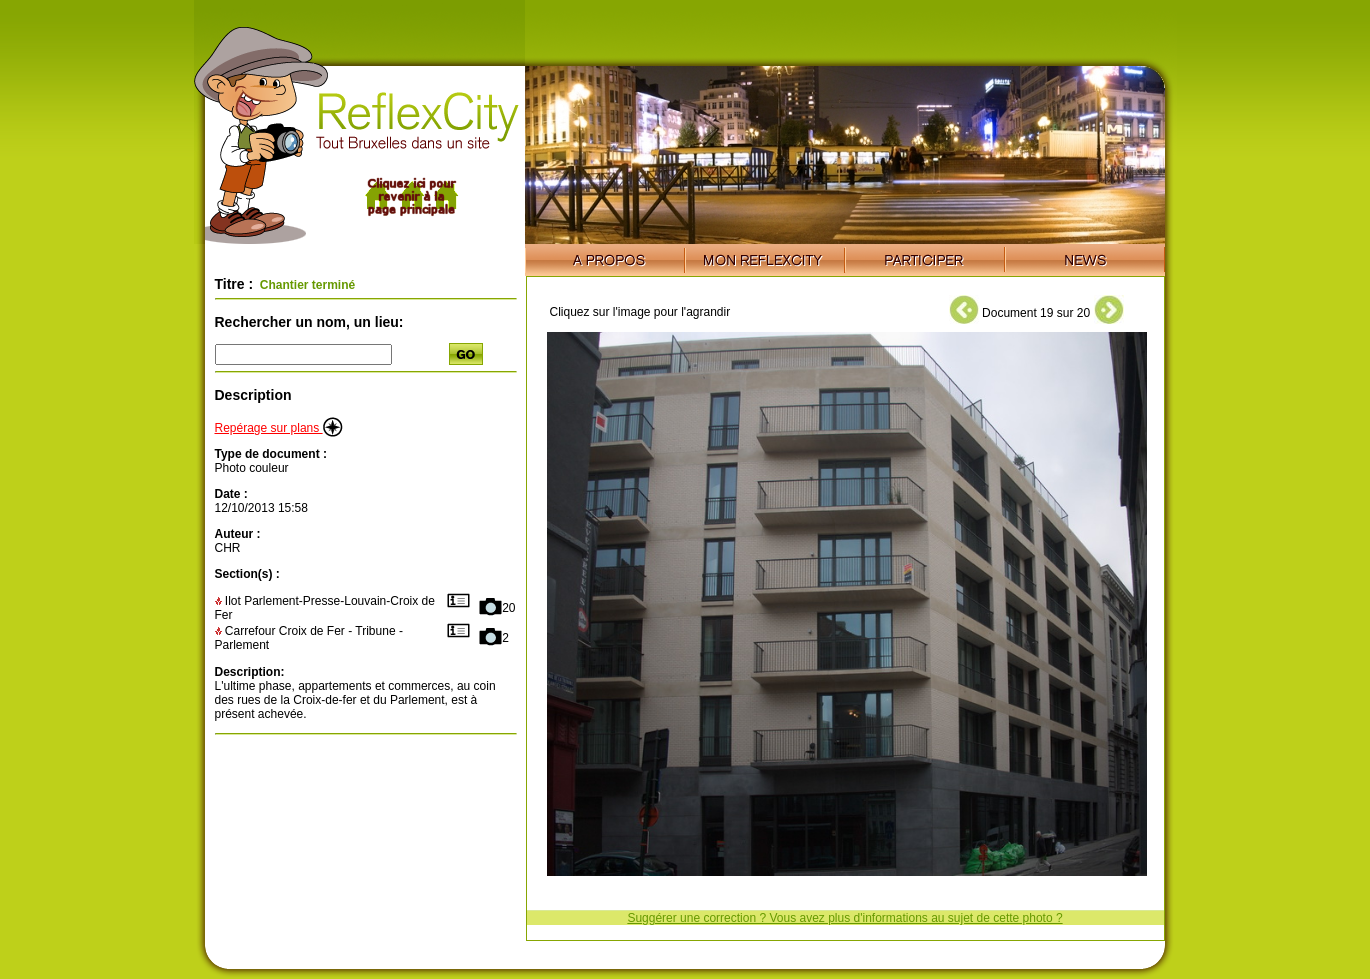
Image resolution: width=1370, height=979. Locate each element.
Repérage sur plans (279, 428)
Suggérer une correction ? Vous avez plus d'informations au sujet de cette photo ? (844, 918)
